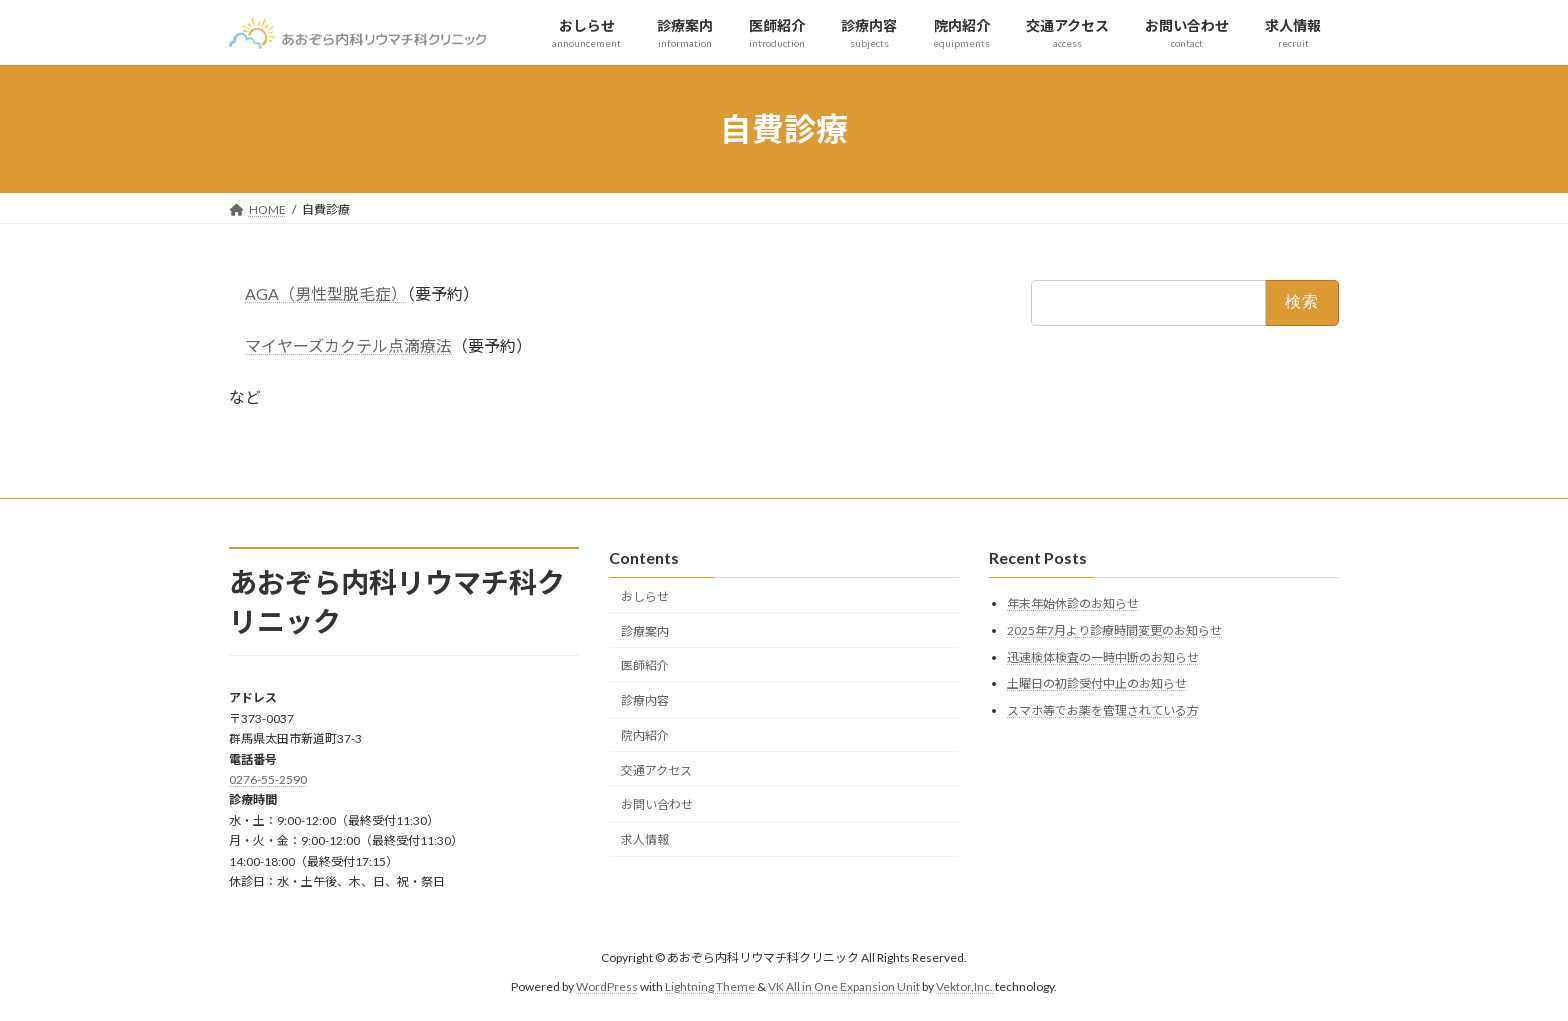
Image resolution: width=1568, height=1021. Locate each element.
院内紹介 (645, 735)
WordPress (607, 986)
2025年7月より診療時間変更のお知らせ (1114, 630)
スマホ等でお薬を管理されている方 (1103, 710)
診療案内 (645, 631)
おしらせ (645, 596)
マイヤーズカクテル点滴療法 (348, 345)
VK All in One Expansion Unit (844, 986)
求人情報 (645, 839)
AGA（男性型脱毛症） (326, 293)
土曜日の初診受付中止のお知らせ (1097, 683)
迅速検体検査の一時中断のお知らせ (1103, 657)
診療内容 (645, 700)
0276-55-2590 (268, 779)
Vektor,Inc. (964, 986)
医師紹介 (645, 665)
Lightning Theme (710, 986)
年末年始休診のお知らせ (1073, 603)
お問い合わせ (657, 804)
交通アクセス (656, 770)
